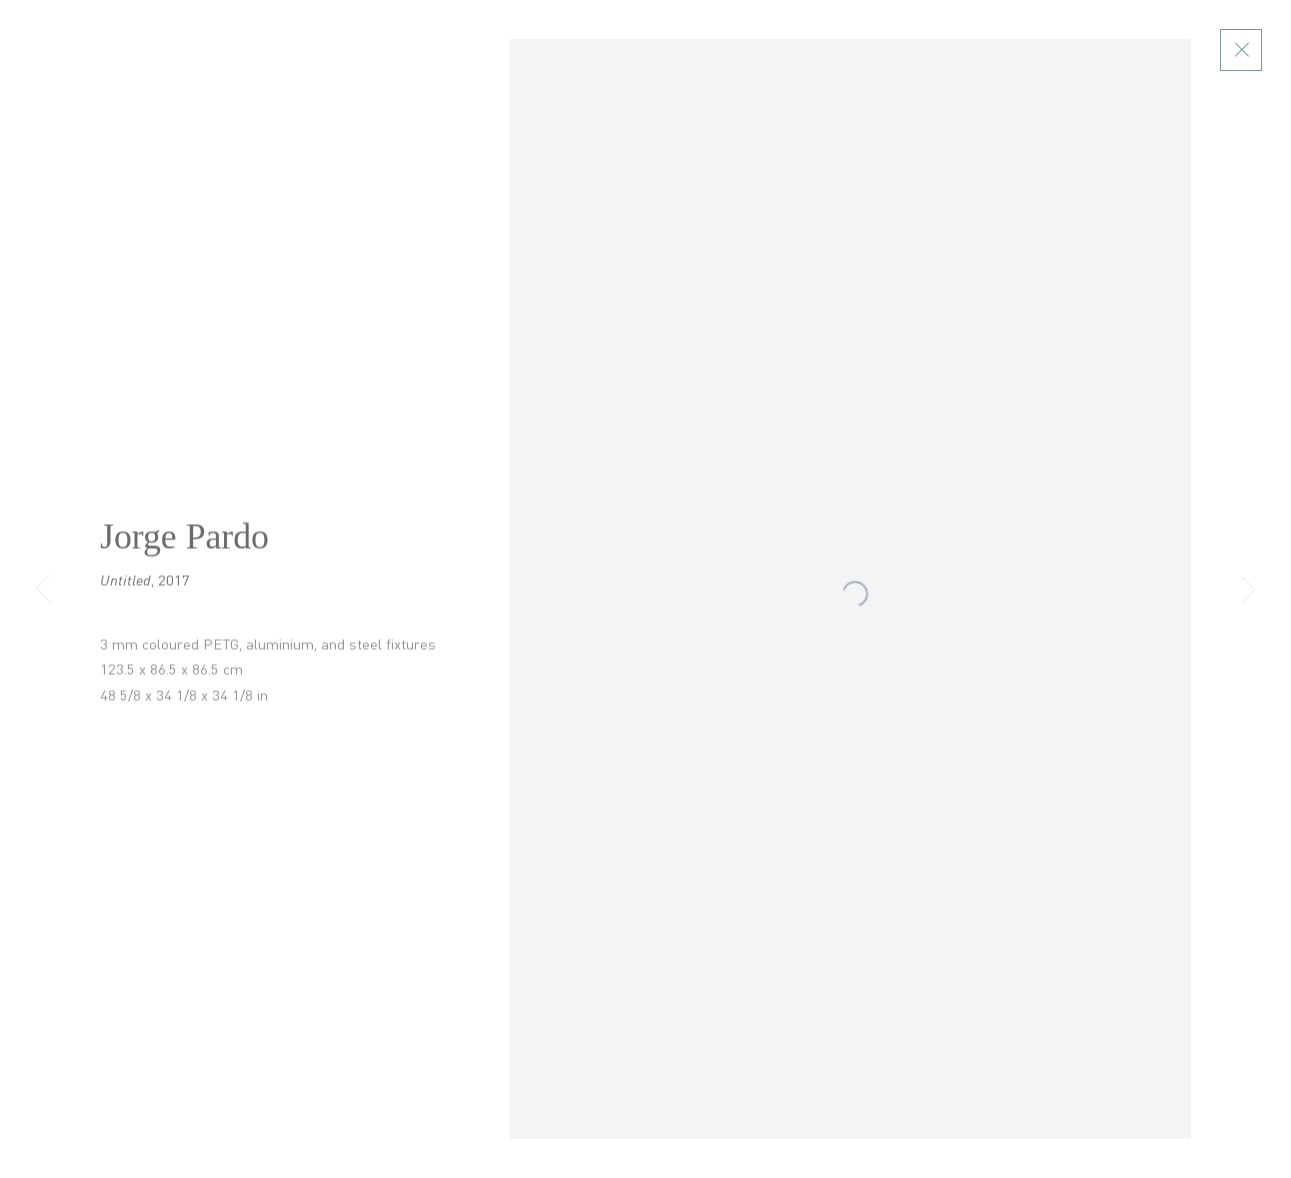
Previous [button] (43, 589)
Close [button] (1249, 50)
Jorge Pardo (184, 546)
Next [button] (1248, 589)
